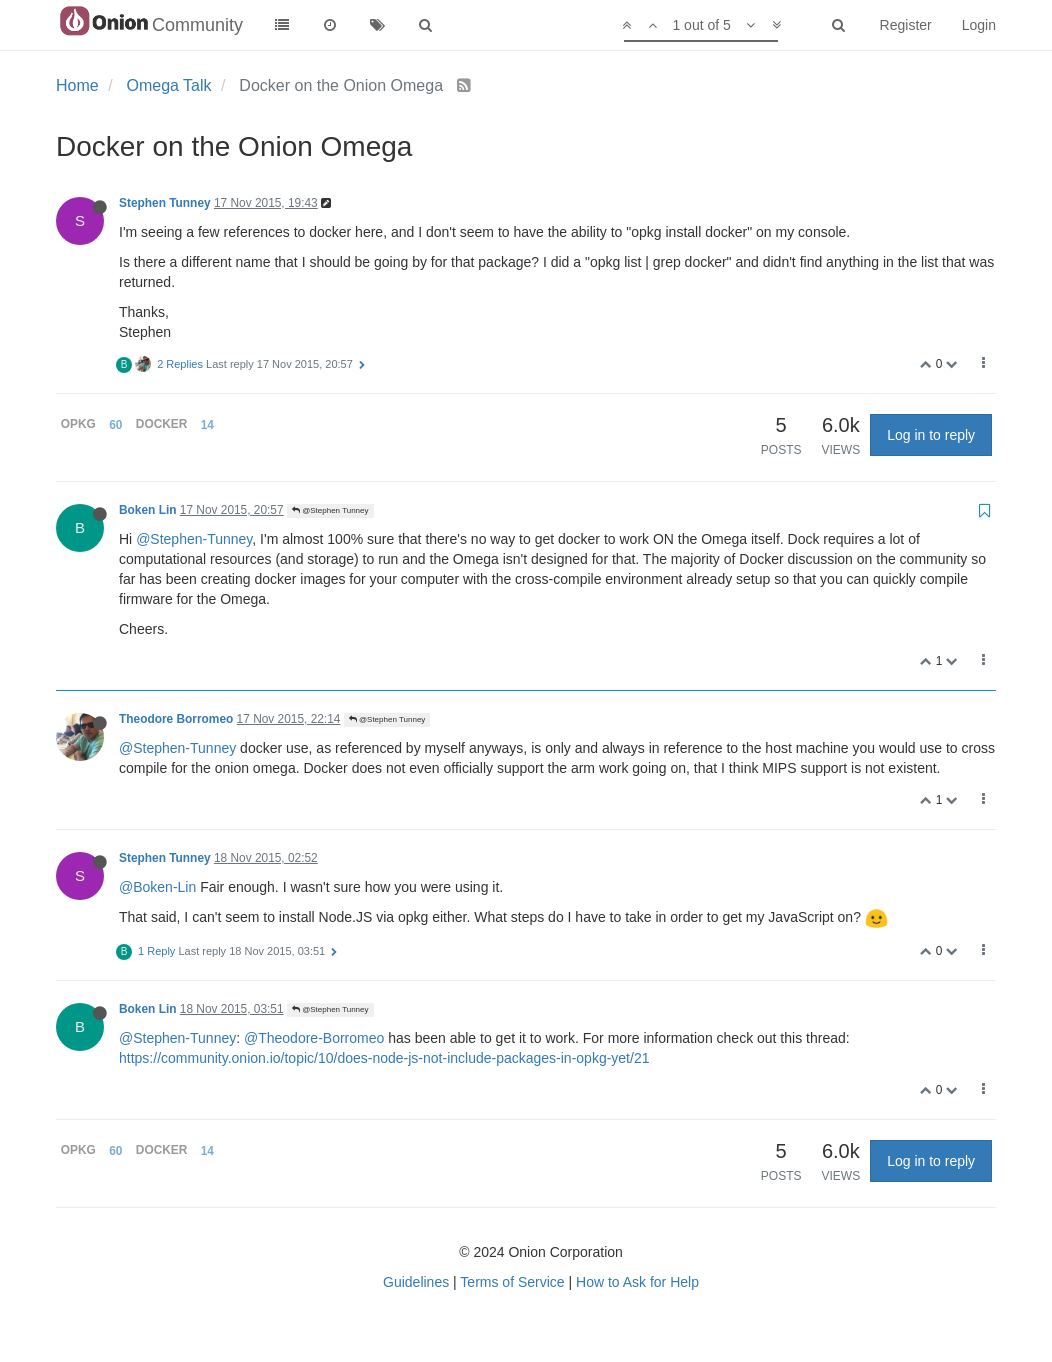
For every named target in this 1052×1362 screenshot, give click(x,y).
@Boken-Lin (157, 887)
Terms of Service (512, 1282)
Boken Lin (147, 510)
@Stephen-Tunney (194, 539)
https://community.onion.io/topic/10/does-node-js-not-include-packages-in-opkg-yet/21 (384, 1058)
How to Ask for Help (637, 1282)
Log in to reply (931, 435)
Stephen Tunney (165, 203)
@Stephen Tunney (330, 510)
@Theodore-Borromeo (314, 1038)
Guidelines (416, 1282)
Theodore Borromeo (176, 719)
